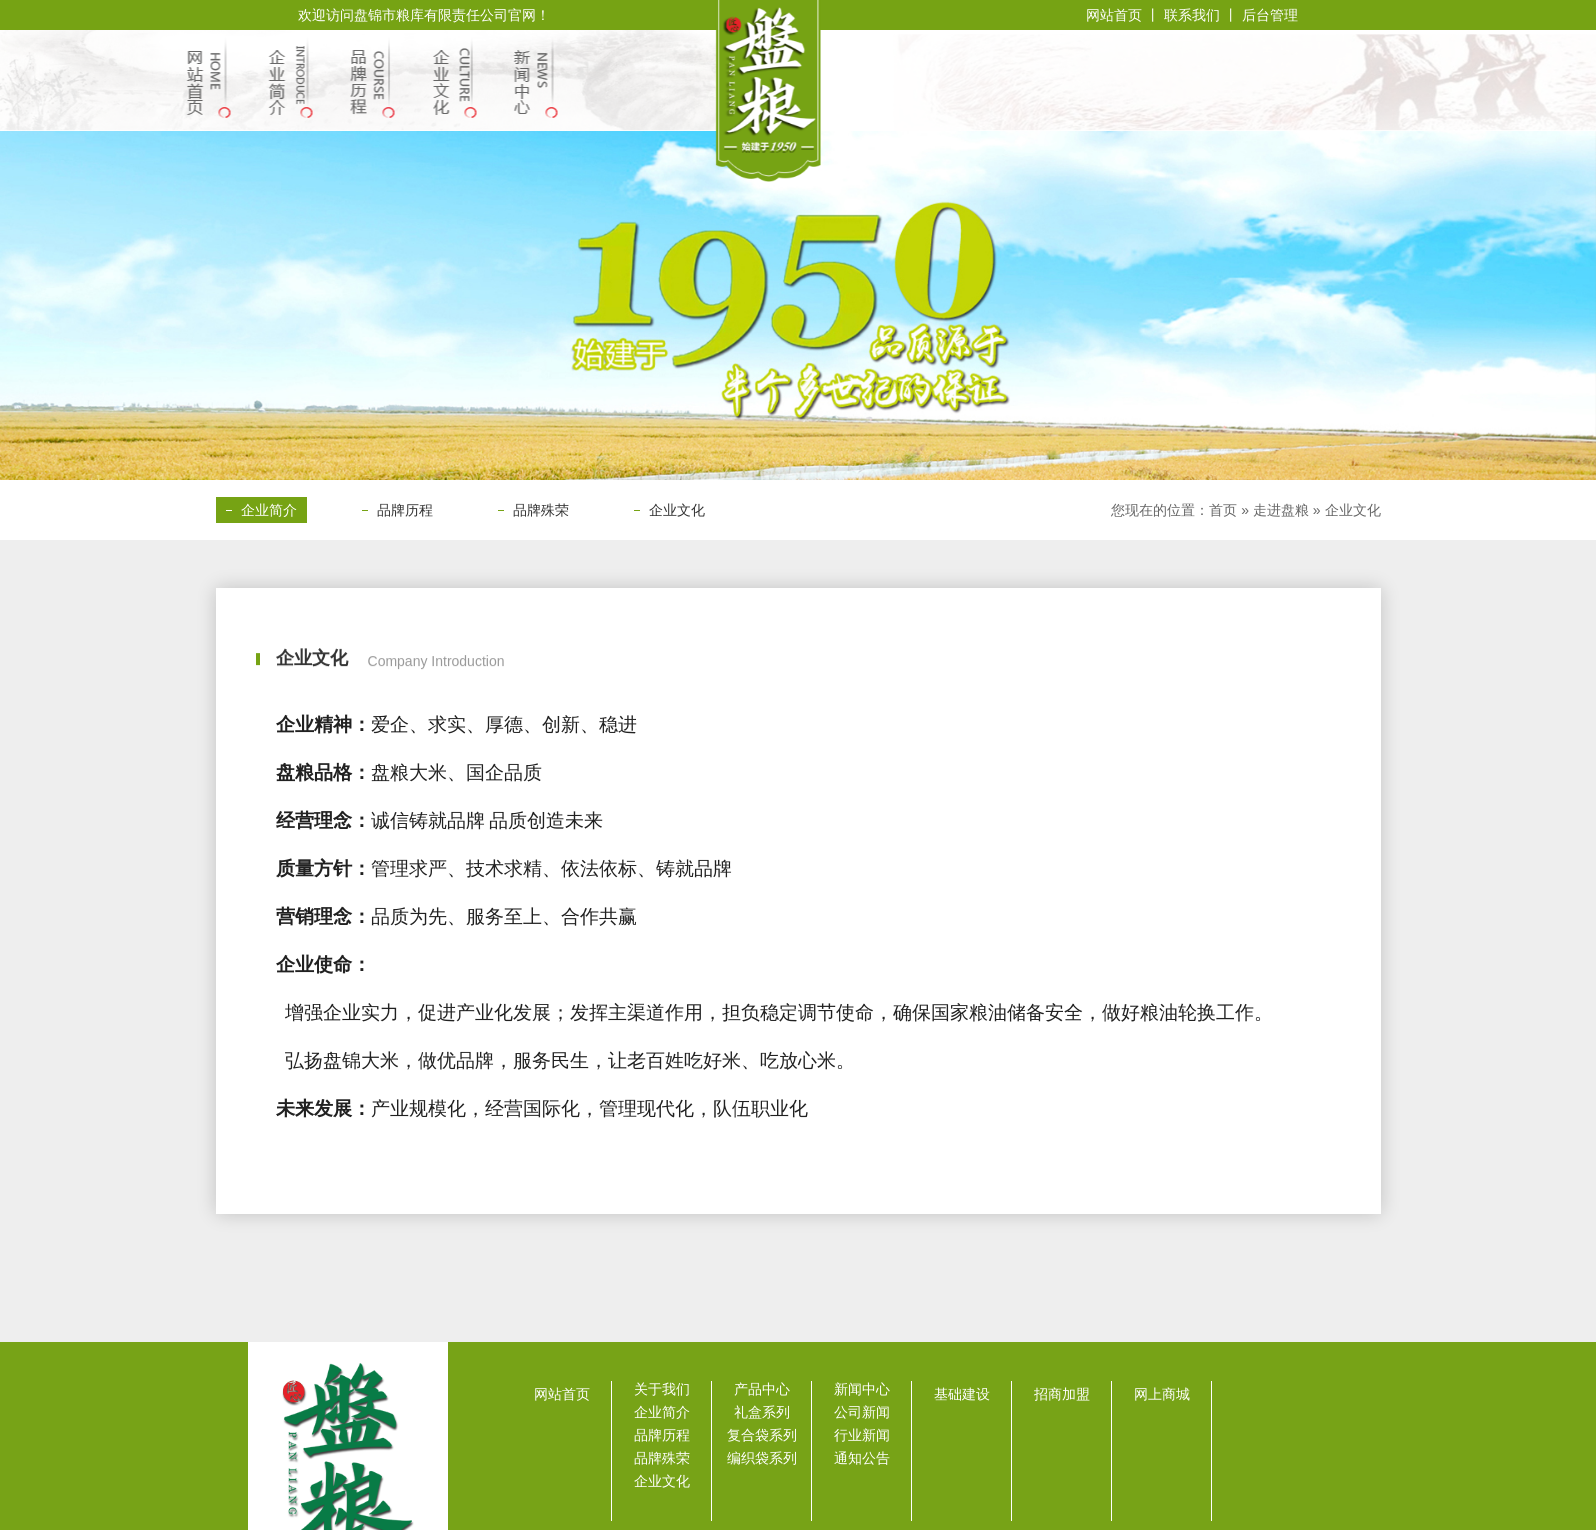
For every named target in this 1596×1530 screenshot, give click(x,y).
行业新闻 (862, 1435)
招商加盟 (1062, 1394)
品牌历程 (405, 510)
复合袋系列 (762, 1435)
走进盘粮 (1281, 510)
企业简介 (269, 510)
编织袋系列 (762, 1458)
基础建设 (962, 1394)
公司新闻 (862, 1412)
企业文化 (677, 510)
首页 (1223, 510)
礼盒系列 (762, 1412)
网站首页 (1114, 15)
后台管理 (1270, 15)
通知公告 (862, 1458)
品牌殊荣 (541, 510)
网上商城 (1162, 1394)
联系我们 (1194, 15)
